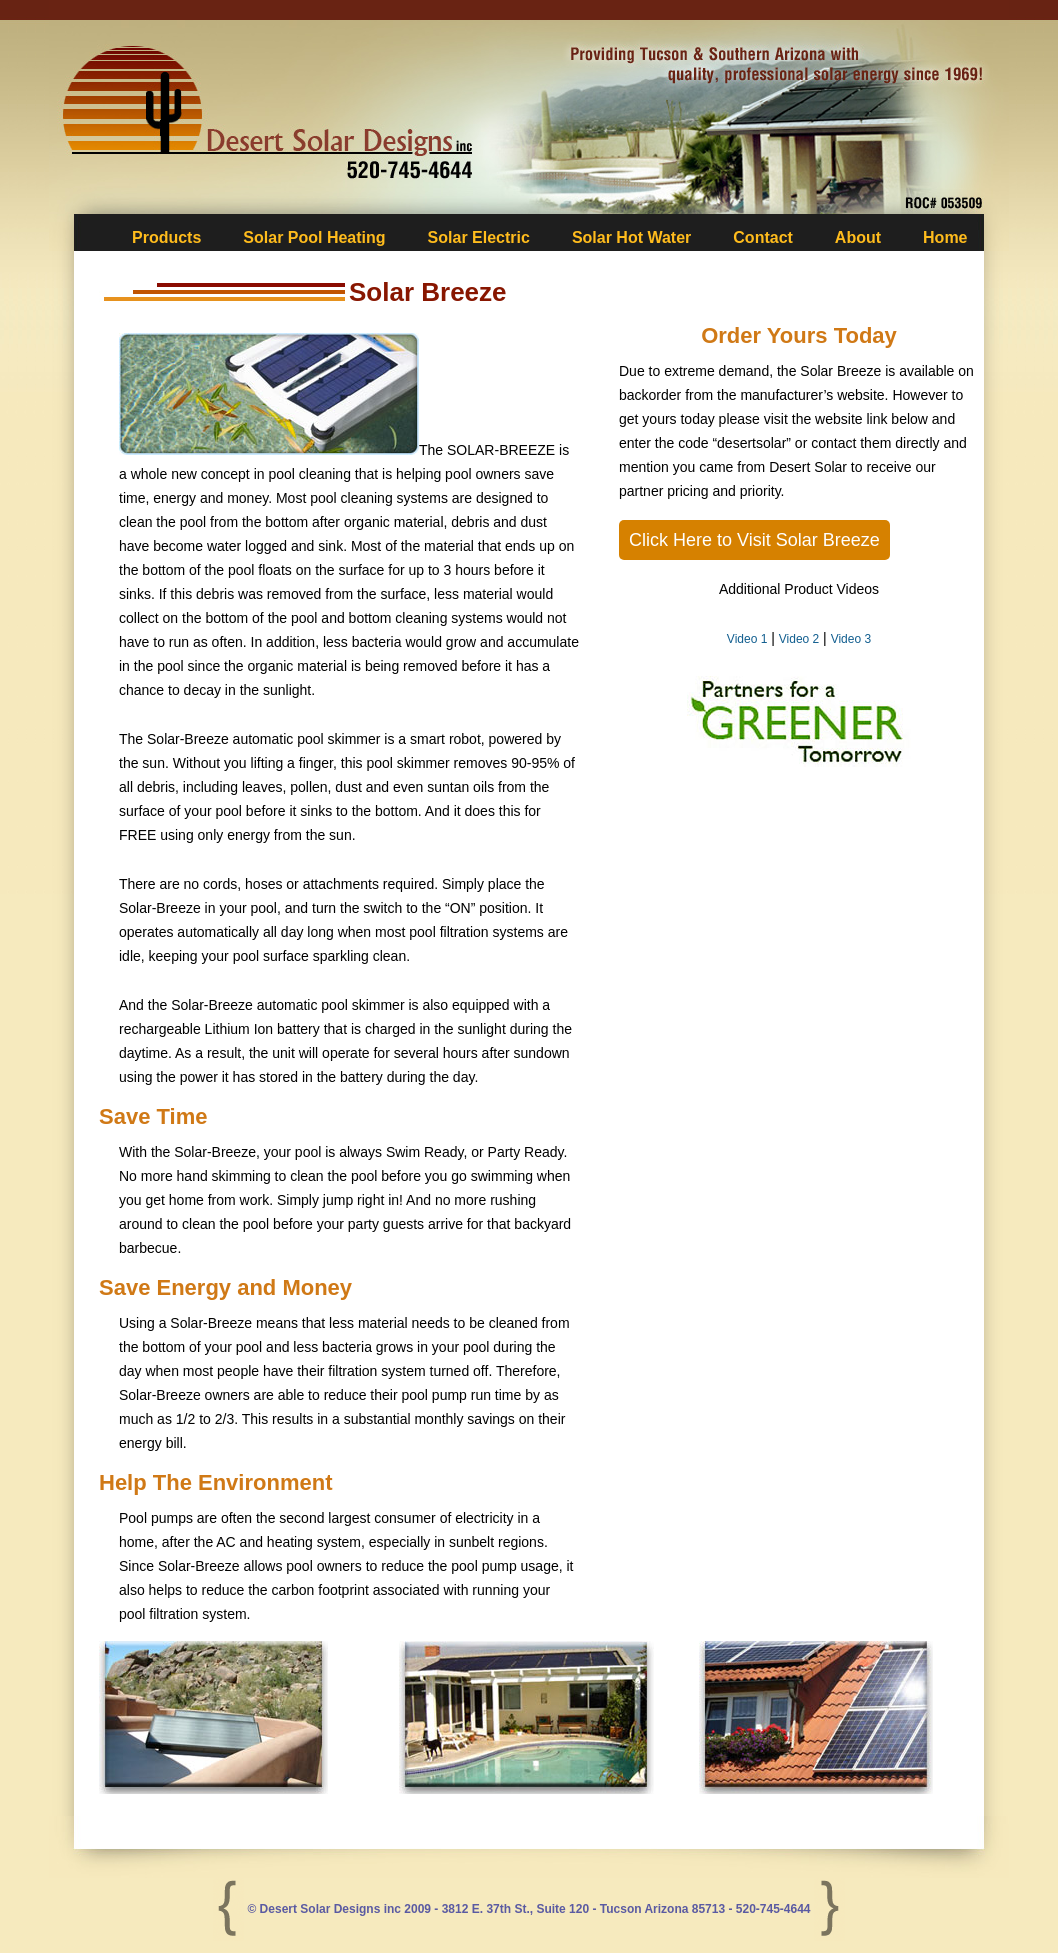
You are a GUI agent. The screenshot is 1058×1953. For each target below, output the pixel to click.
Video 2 (799, 639)
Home (945, 238)
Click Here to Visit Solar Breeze (754, 540)
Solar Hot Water (631, 238)
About (858, 238)
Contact (763, 238)
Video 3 (851, 639)
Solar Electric (479, 238)
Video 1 (747, 639)
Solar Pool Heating (314, 238)
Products (166, 238)
